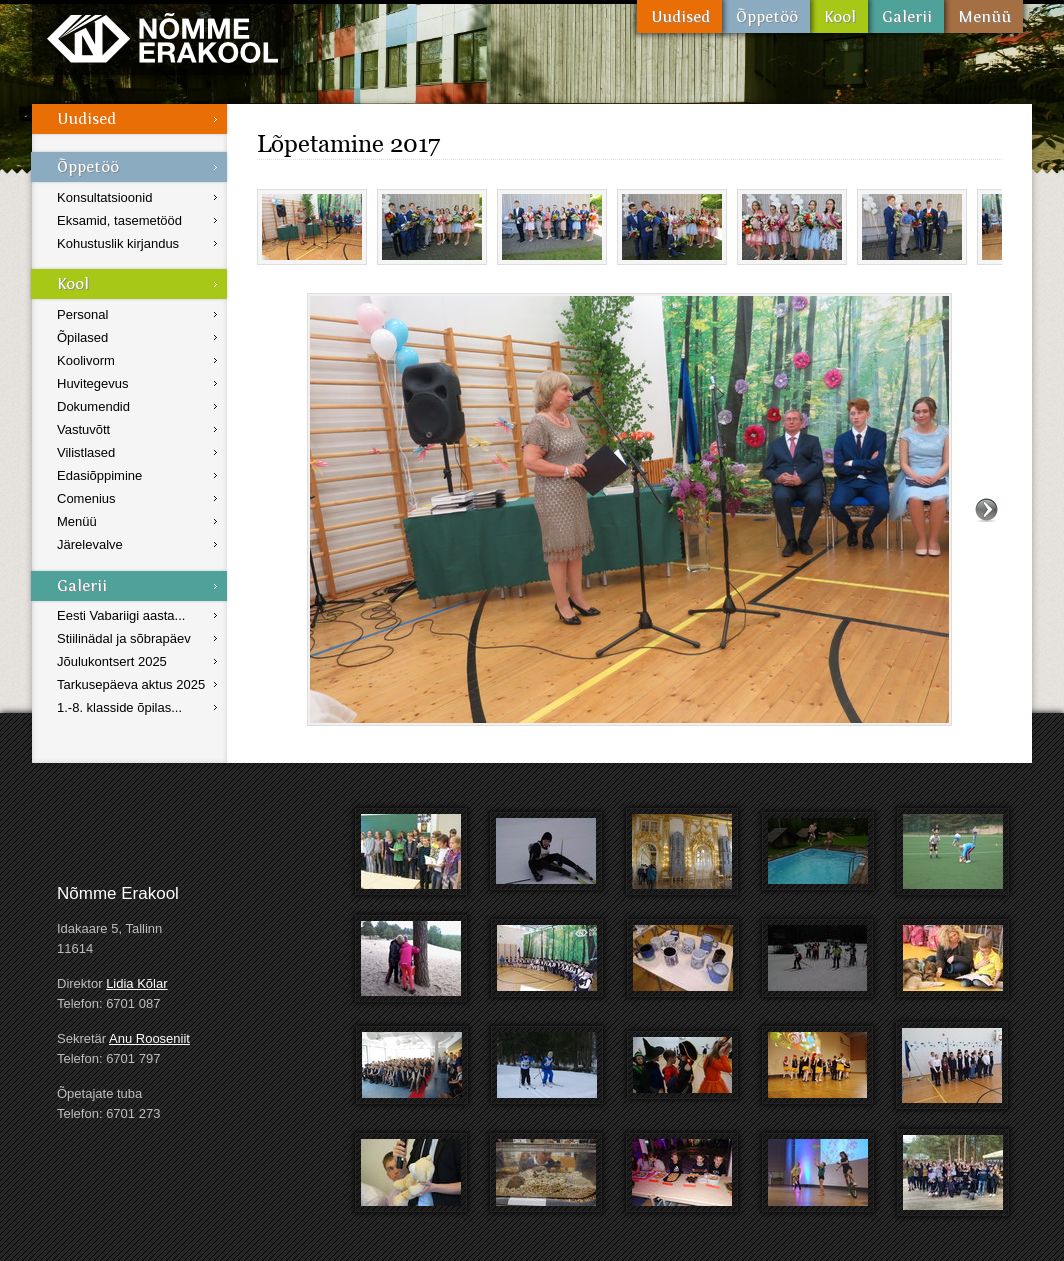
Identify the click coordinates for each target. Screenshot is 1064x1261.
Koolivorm (86, 360)
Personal (82, 314)
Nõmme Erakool (162, 37)
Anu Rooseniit (149, 1038)
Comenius (86, 498)
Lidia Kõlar (136, 983)
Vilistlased (86, 452)
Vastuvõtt (83, 429)
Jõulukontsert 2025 (112, 661)
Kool (839, 16)
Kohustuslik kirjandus (118, 243)
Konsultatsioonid (104, 197)
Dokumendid (93, 406)
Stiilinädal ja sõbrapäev (124, 638)
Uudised (679, 16)
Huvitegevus (93, 383)
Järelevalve (90, 544)
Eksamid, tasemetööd (119, 220)
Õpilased (82, 337)
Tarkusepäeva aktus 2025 (131, 684)
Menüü (983, 16)
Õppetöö (766, 16)
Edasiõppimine (99, 475)
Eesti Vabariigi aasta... (121, 615)
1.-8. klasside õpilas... (119, 707)
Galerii (906, 16)
